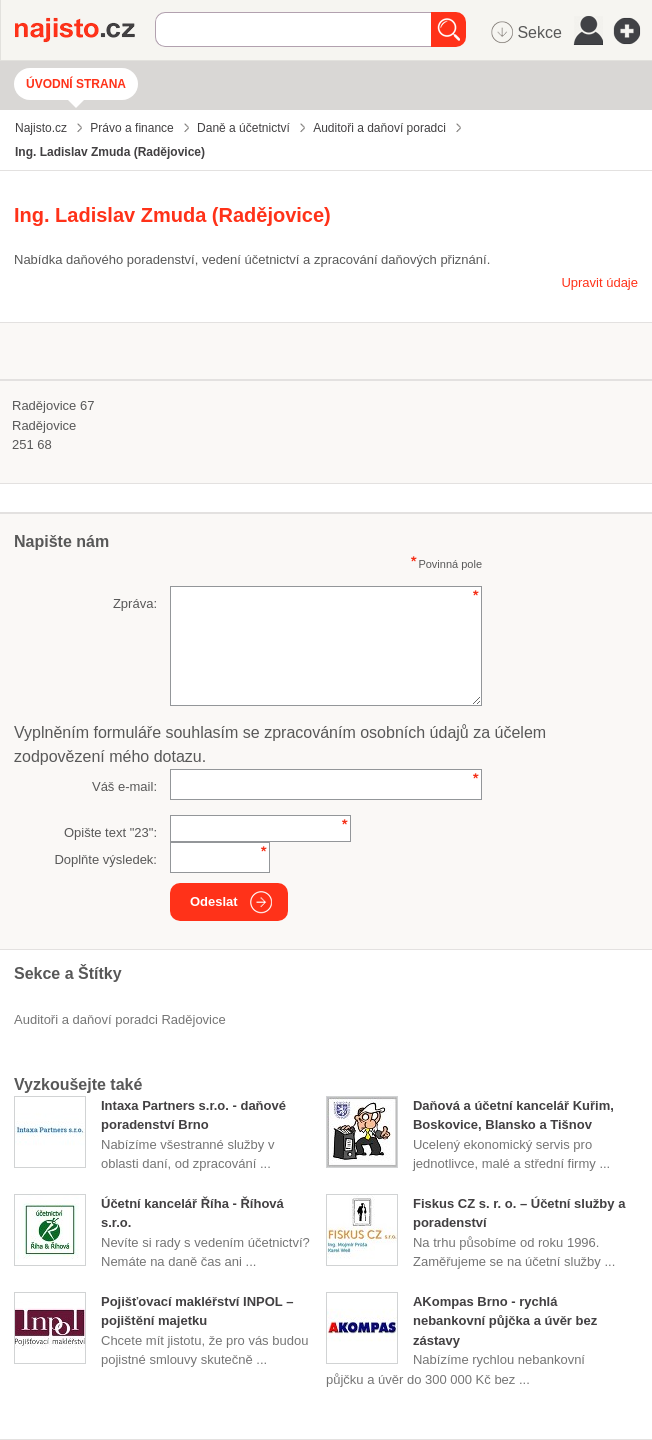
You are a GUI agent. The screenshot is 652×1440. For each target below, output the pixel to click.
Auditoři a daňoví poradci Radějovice (120, 1019)
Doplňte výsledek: (105, 859)
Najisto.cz (85, 30)
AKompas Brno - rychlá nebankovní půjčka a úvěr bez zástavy (505, 1321)
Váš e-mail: (124, 786)
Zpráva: (135, 603)
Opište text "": (110, 832)
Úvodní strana (76, 84)
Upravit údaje (599, 282)
